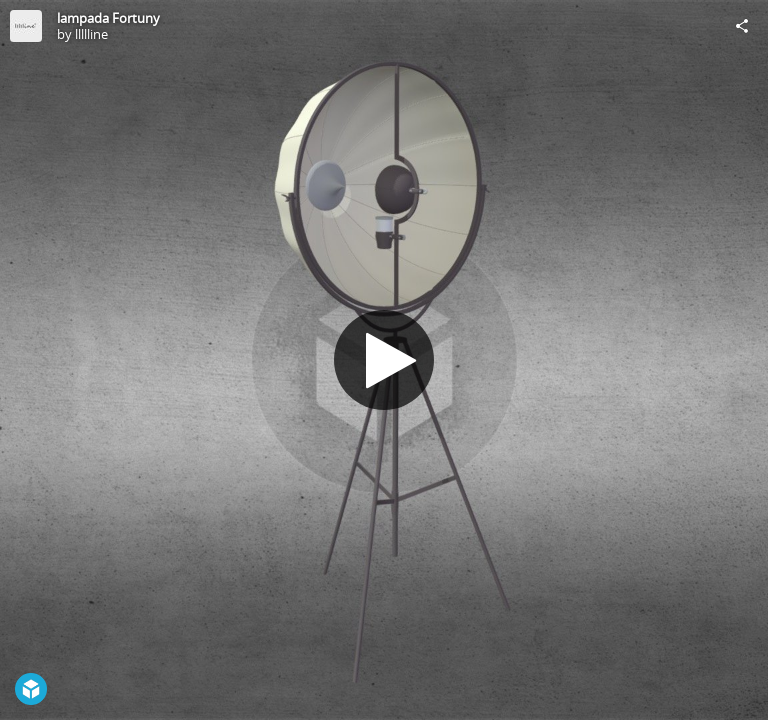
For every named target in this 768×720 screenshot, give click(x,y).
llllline (91, 34)
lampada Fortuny (108, 18)
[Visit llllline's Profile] (26, 26)
